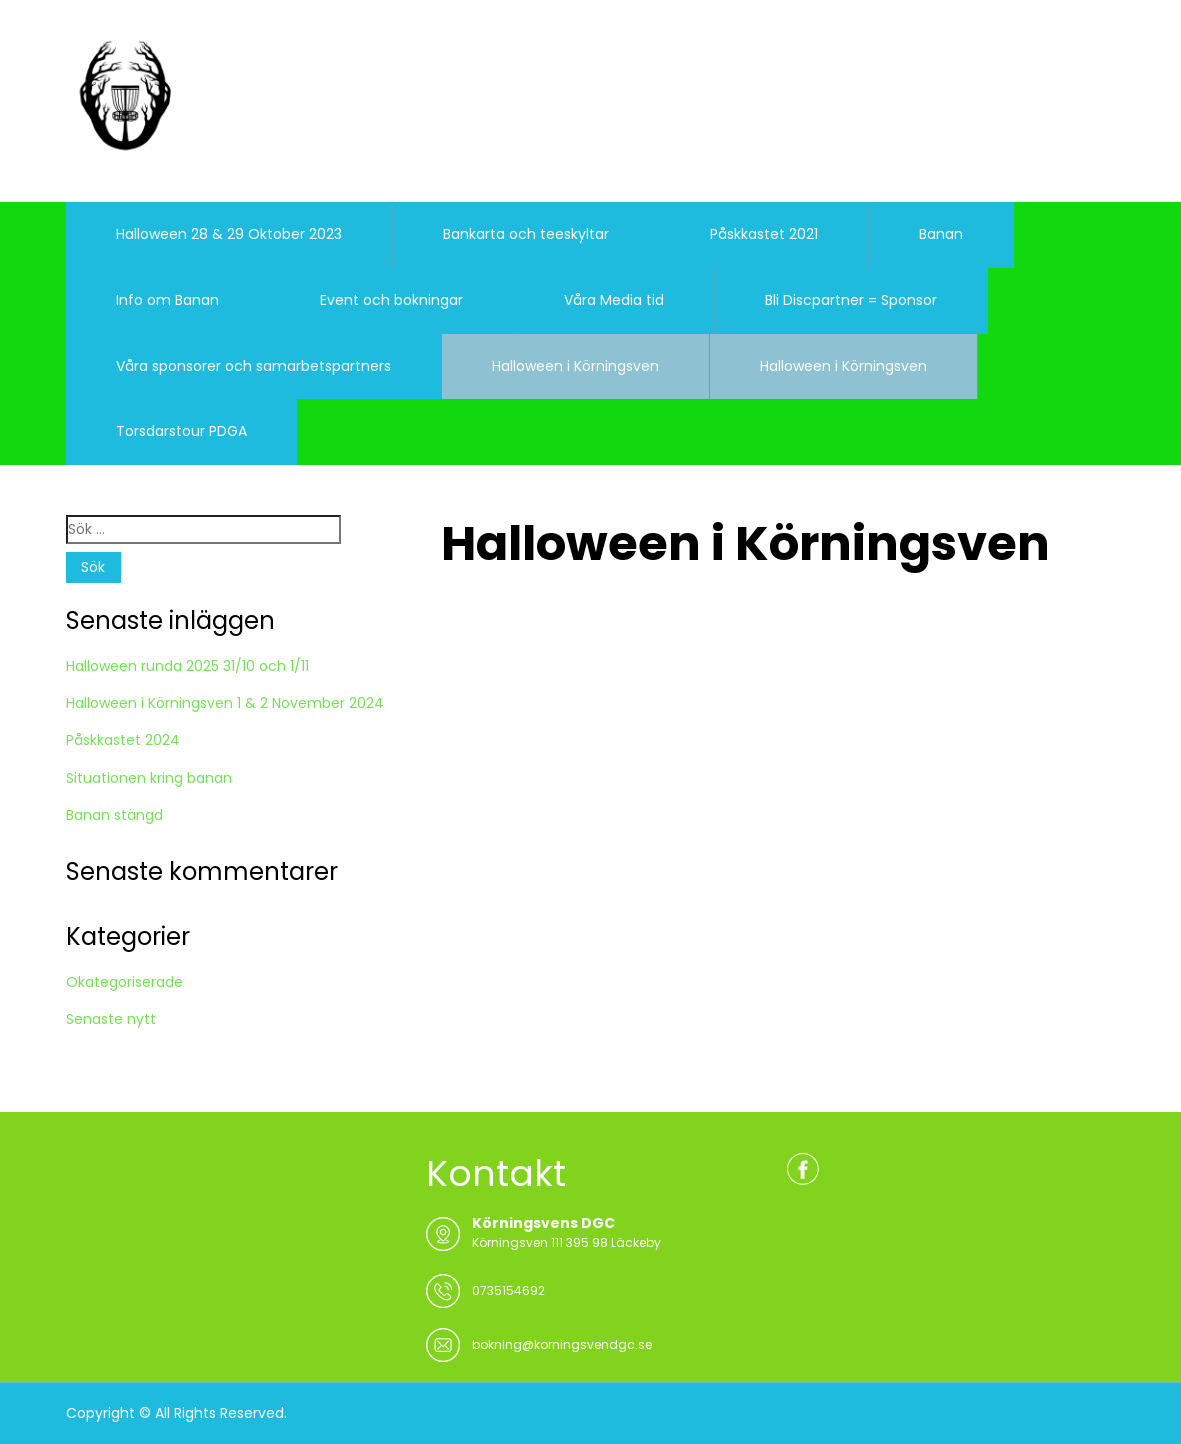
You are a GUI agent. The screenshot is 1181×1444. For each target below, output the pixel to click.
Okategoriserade (124, 982)
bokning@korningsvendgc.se (562, 1344)
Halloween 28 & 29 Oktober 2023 (229, 234)
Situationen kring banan (149, 778)
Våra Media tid (614, 300)
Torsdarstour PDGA (181, 431)
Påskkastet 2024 (123, 740)
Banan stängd (114, 815)
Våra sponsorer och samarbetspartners (253, 366)
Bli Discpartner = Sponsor (851, 300)
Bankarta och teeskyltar (526, 234)
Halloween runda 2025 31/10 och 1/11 (187, 666)
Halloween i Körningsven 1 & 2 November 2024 (225, 703)
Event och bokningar (391, 300)
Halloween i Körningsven (575, 366)
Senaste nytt (111, 1019)
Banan (941, 234)
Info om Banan (167, 300)
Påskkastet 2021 (764, 234)
